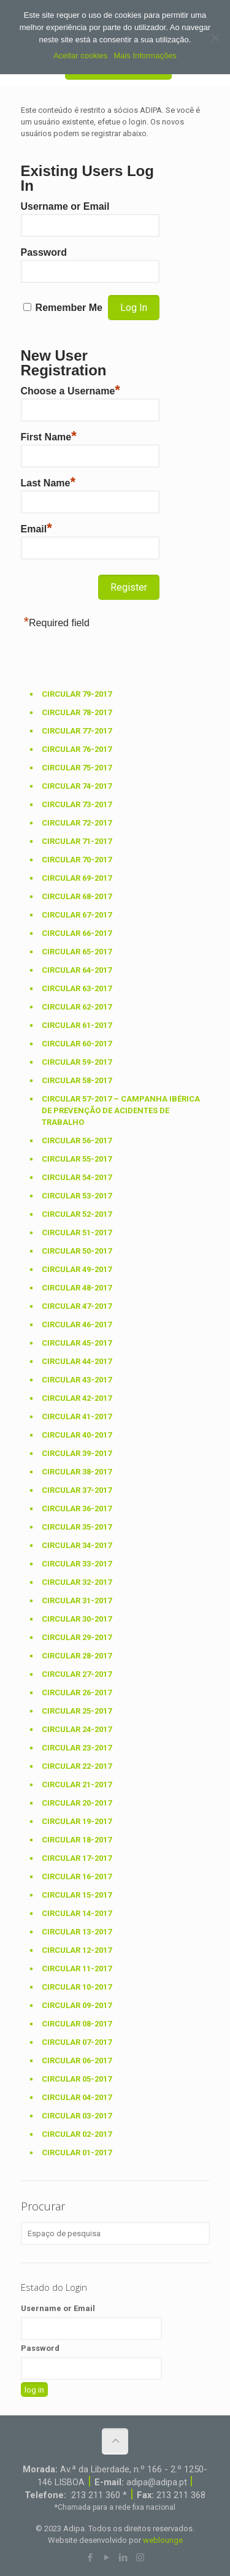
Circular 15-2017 (77, 1894)
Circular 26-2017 (77, 1692)
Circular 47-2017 (77, 1306)
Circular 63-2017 (77, 988)
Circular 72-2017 (77, 822)
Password (44, 252)
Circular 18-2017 (77, 1839)
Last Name (48, 481)
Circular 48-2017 (77, 1287)
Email (36, 527)
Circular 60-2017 (77, 1043)
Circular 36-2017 (77, 1508)
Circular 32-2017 (77, 1582)
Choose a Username (70, 389)
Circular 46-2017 (77, 1324)
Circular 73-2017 (77, 804)
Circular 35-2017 (77, 1526)
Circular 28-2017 (77, 1655)
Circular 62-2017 (77, 1006)
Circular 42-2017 (77, 1398)
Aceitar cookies (80, 55)
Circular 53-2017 (77, 1195)
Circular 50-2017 (77, 1250)
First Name (49, 435)
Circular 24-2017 (77, 1729)
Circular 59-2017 (77, 1062)
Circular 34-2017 (77, 1545)
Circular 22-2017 (77, 1766)
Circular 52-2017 (77, 1214)
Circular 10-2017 (77, 1986)
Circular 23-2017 (77, 1747)
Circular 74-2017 (77, 786)
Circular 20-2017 (77, 1802)
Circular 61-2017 (77, 1025)
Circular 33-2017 (77, 1563)
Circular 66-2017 (77, 933)
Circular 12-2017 (77, 1950)
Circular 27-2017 (77, 1674)
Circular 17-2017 (77, 1858)
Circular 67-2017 (77, 914)
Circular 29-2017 (77, 1637)
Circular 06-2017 (77, 2060)
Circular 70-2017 (77, 859)
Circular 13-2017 (77, 1931)
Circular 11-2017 (77, 1968)
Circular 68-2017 (77, 896)
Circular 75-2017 (77, 767)
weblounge (163, 2540)
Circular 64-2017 (77, 970)
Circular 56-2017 (77, 1140)
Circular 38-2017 (77, 1471)
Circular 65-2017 (77, 951)
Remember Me (69, 307)
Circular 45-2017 (77, 1342)
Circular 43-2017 (77, 1379)
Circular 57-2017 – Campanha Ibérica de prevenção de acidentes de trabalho (121, 1110)
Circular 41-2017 (77, 1416)
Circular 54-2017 (77, 1177)
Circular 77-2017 (77, 730)
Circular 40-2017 (77, 1434)
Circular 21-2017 (77, 1784)
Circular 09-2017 (77, 2005)
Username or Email (65, 206)
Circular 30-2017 (77, 1618)
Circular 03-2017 (77, 2115)
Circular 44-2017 (77, 1361)
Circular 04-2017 (77, 2097)
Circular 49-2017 (77, 1269)
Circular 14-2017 (77, 1913)
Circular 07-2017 (77, 2042)
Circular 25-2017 (77, 1710)
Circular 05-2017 (77, 2078)
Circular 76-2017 (77, 749)
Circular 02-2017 (77, 2134)
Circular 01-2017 (77, 2152)
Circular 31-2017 (77, 1600)
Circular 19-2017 (77, 1821)
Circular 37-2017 (77, 1490)
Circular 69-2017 (77, 878)
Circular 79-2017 (77, 694)
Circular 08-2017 (77, 2023)
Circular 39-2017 (77, 1453)
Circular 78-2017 (77, 712)
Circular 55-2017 (77, 1158)
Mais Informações (145, 55)
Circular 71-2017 (77, 841)
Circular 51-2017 (77, 1232)
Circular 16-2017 (77, 1876)
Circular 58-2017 (77, 1080)
